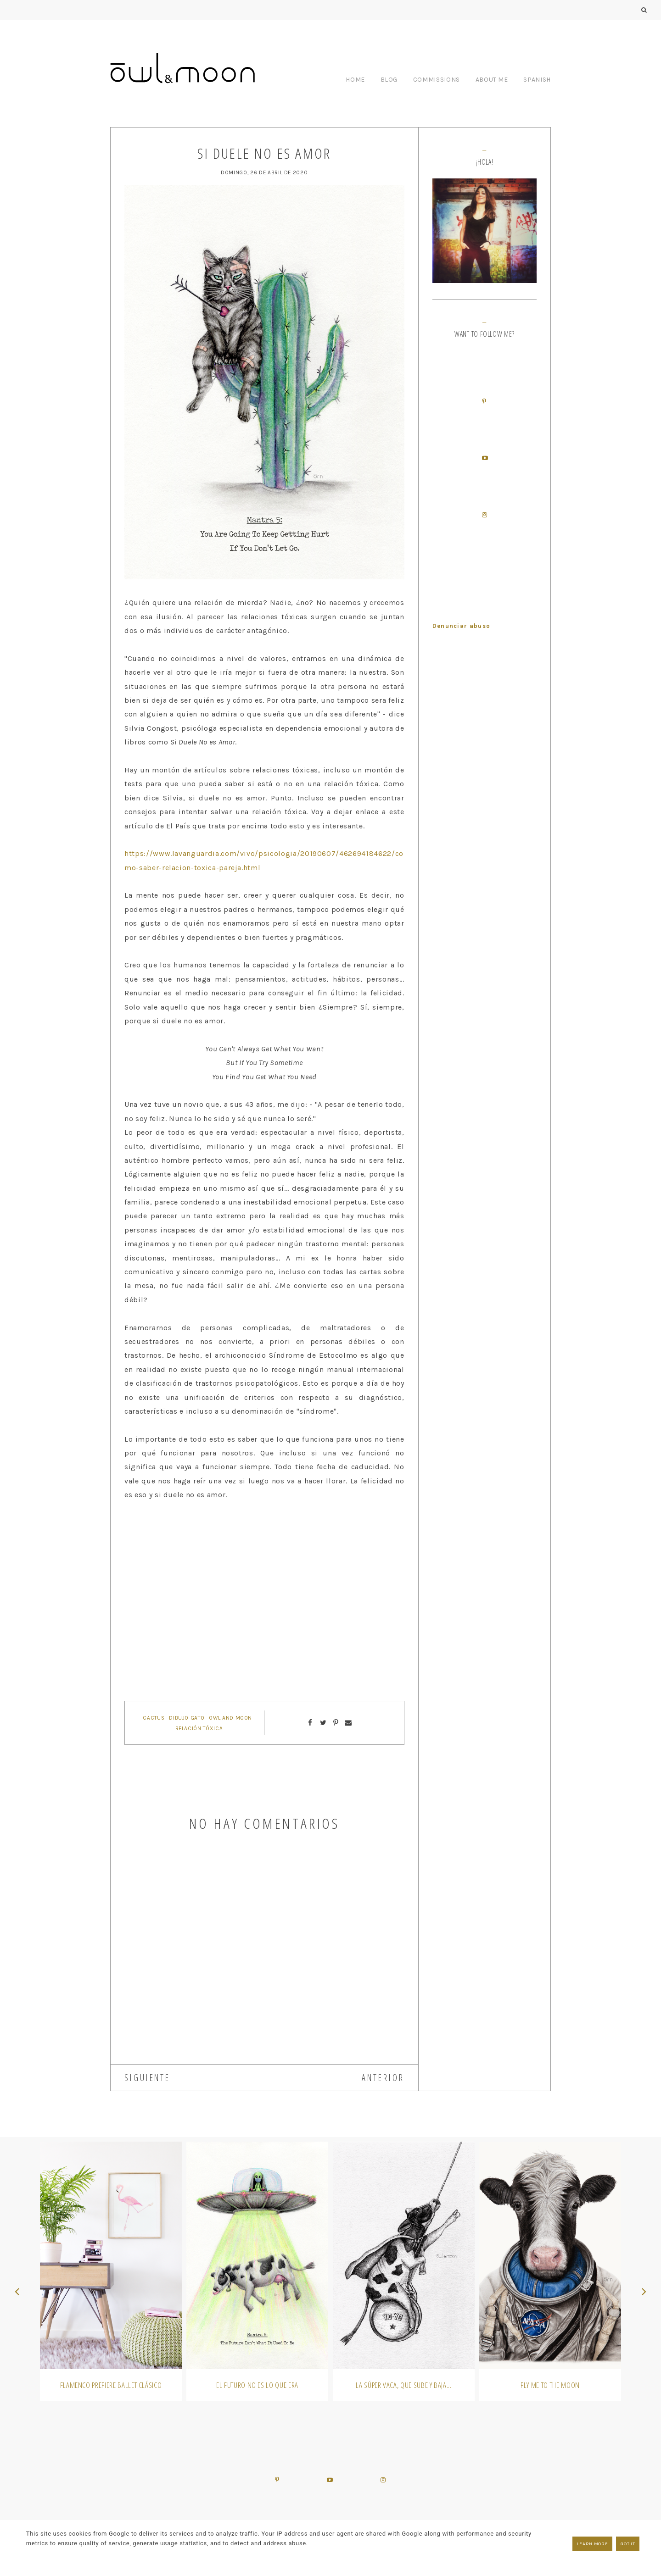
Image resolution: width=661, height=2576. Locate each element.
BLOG (389, 79)
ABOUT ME (492, 79)
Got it (628, 2544)
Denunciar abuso (461, 625)
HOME (355, 79)
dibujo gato (186, 1718)
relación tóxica (199, 1728)
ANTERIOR (383, 2077)
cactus (153, 1718)
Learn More (592, 2544)
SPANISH (537, 79)
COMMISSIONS (436, 79)
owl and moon (230, 1718)
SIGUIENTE (147, 2077)
